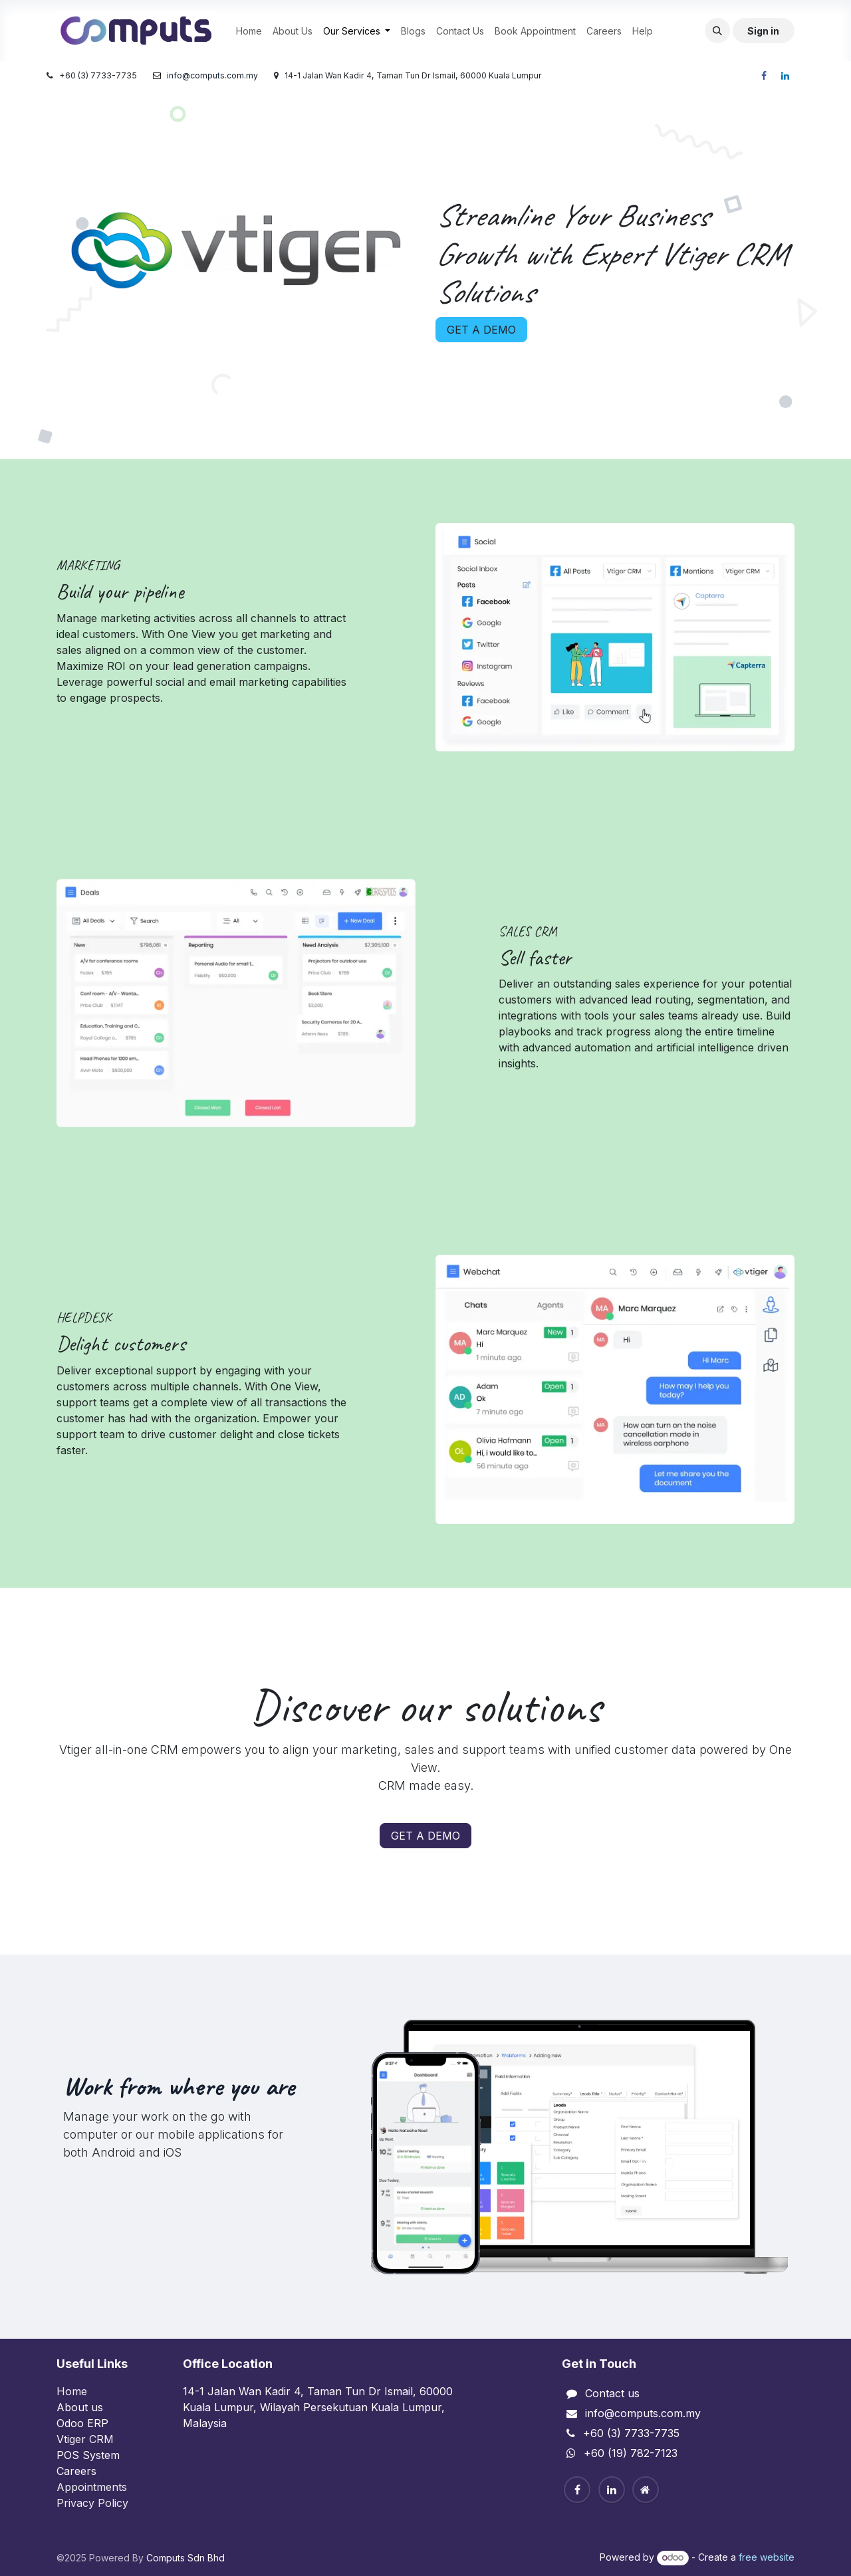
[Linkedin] (611, 2489)
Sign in (763, 31)
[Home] (645, 2489)
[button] (717, 30)
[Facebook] (764, 75)
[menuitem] (249, 31)
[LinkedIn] (785, 75)
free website (766, 2557)
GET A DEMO (481, 329)
